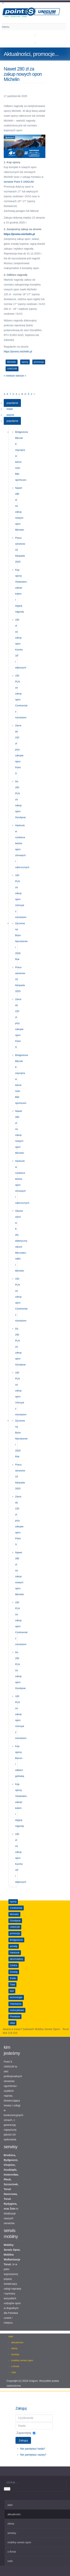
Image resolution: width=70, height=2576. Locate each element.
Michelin (14, 1914)
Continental (16, 1907)
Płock (7, 2179)
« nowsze (9, 375)
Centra (13, 1965)
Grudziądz (10, 2169)
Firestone (15, 2016)
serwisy (10, 2146)
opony (13, 1901)
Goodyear (15, 1920)
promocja (15, 1933)
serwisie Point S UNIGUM (19, 181)
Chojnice (9, 2164)
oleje (12, 2022)
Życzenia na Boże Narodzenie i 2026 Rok (21, 941)
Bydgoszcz (10, 2160)
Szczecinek (11, 2184)
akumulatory (16, 1959)
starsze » (20, 375)
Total (12, 1984)
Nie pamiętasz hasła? (32, 2448)
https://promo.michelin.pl (19, 234)
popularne (12, 402)
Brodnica (9, 2155)
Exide (13, 1978)
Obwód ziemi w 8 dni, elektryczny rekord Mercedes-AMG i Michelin (21, 1240)
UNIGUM (15, 1927)
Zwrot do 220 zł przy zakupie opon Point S (19, 749)
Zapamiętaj (23, 2432)
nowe (10, 408)
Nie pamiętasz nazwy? (33, 2454)
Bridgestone (16, 1939)
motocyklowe (17, 2010)
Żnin (12, 2208)
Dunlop (14, 1971)
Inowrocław (11, 2174)
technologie (16, 1997)
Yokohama (15, 2003)
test (12, 1990)
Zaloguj (23, 2440)
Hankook (14, 1952)
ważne (10, 414)
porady (13, 1946)
